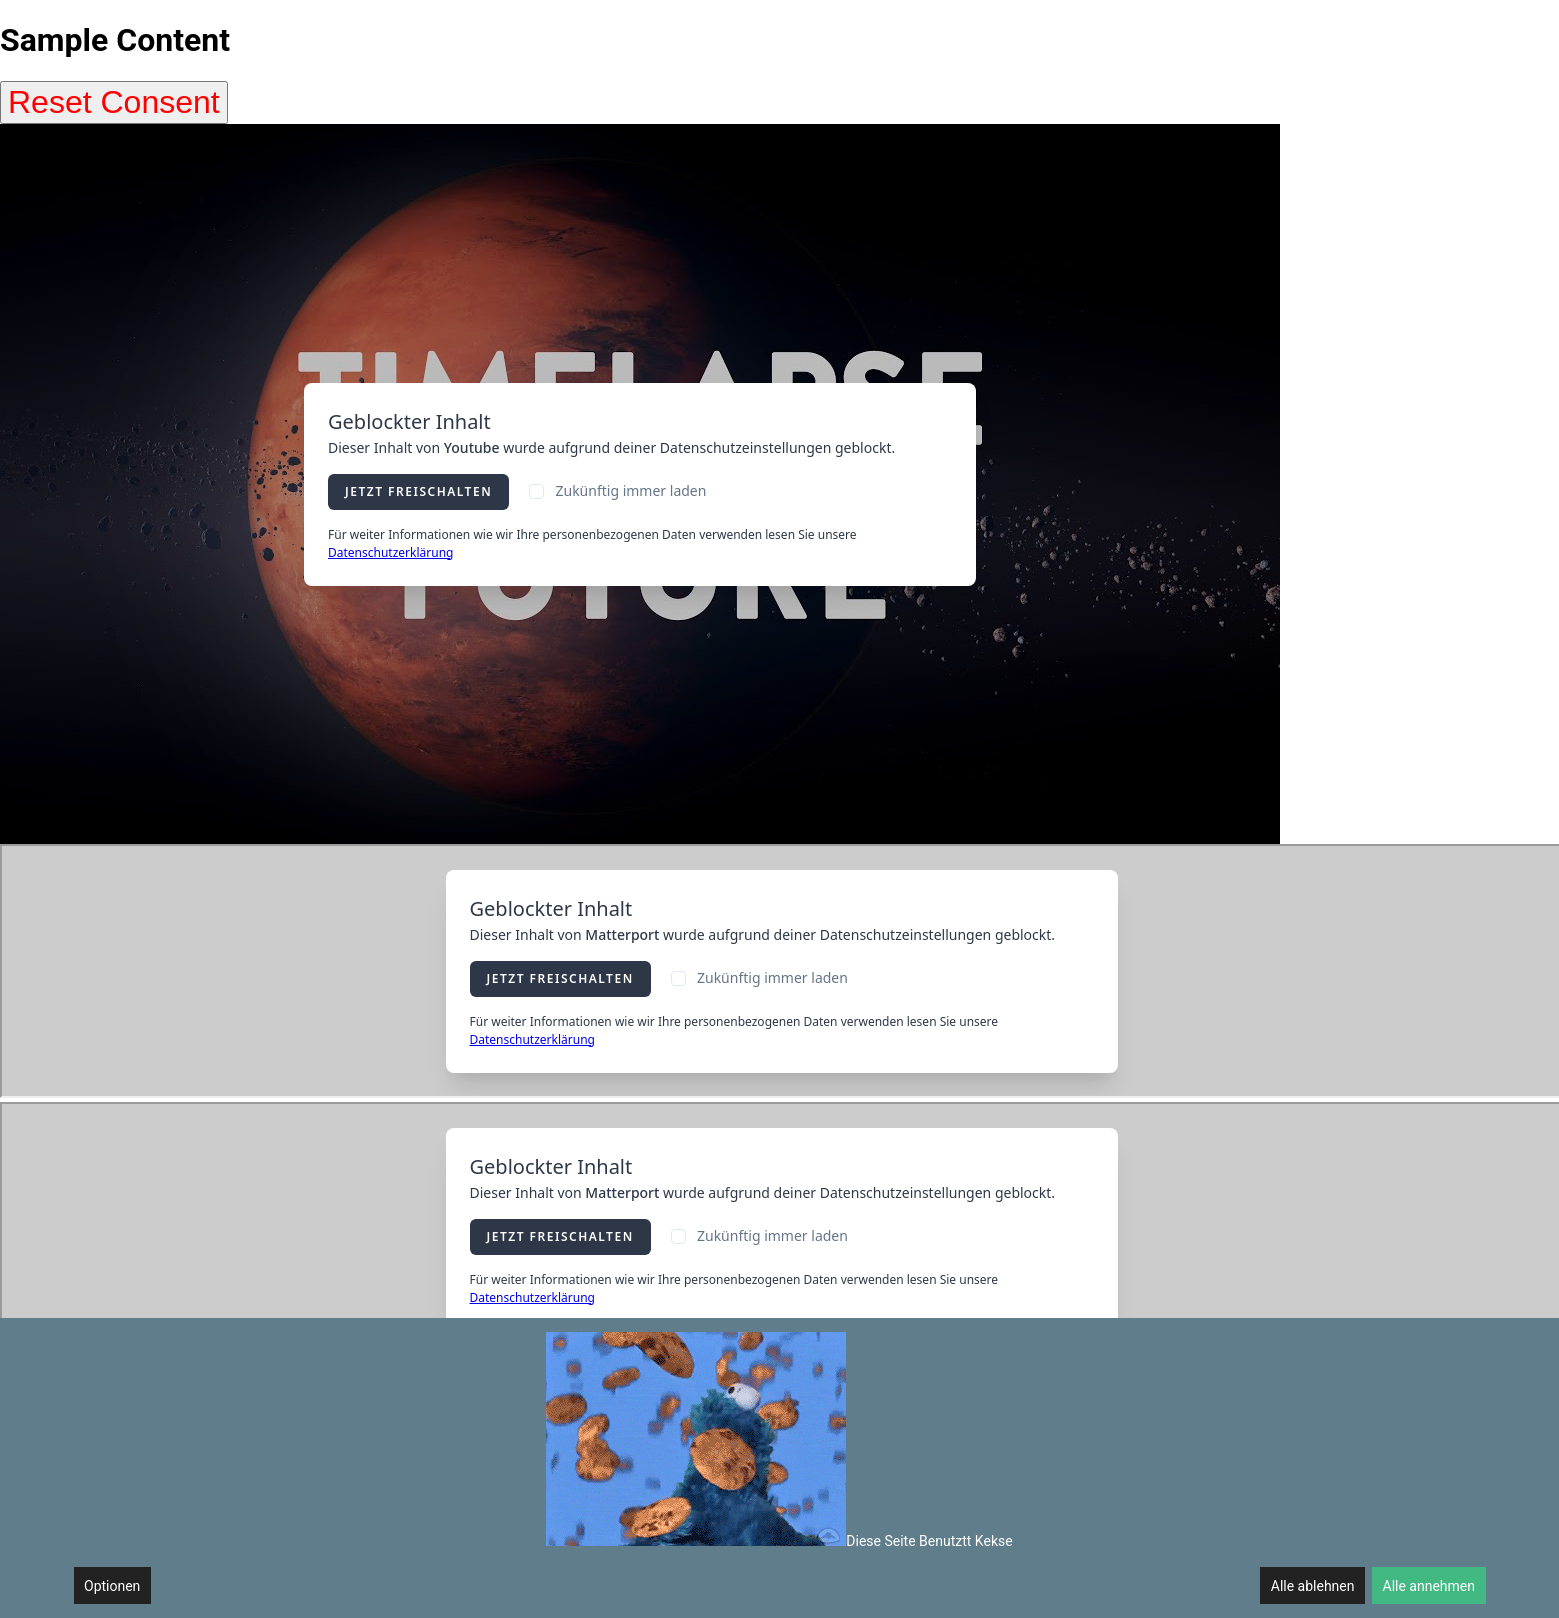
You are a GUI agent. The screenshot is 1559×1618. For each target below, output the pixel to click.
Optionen (112, 1586)
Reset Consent (114, 102)
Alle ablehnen (1313, 1586)
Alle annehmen (1429, 1586)
